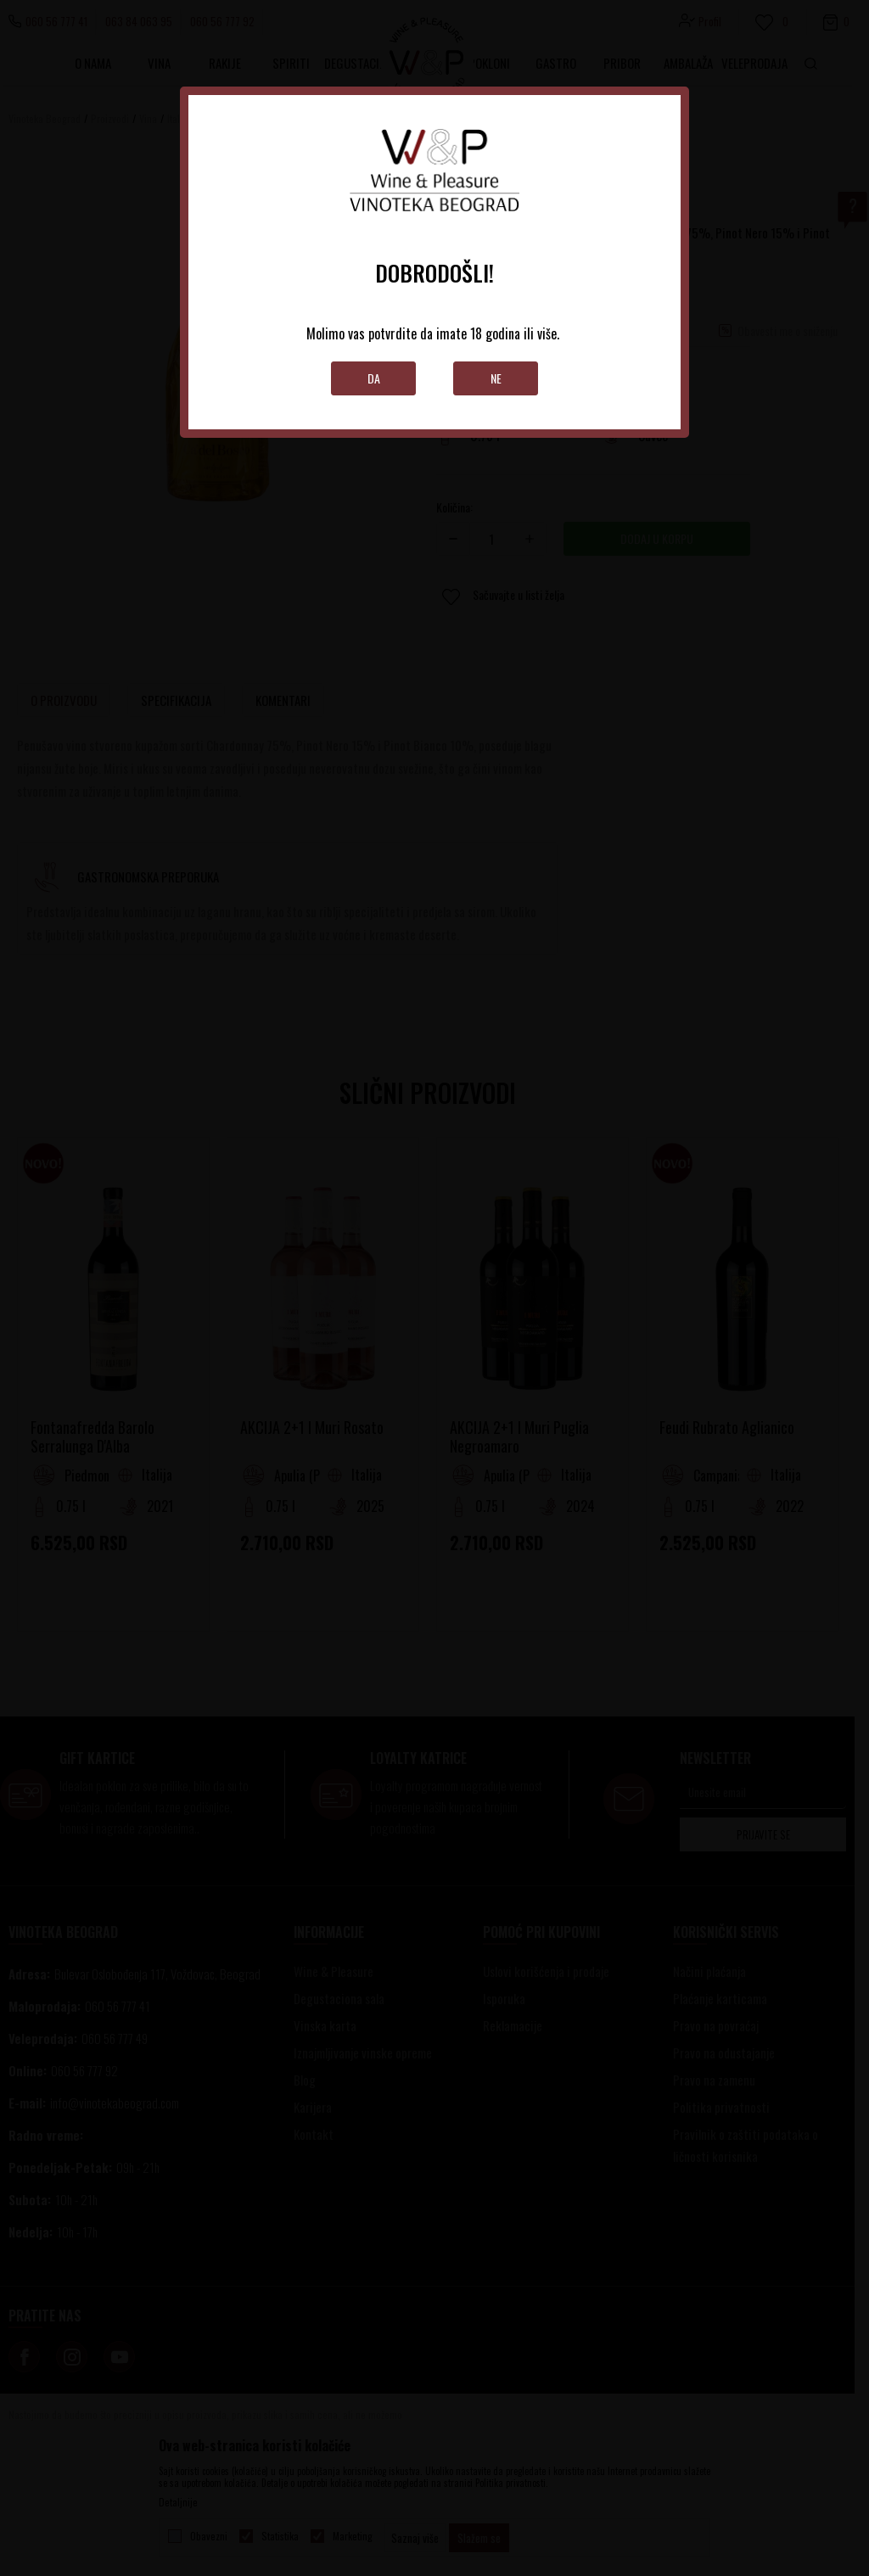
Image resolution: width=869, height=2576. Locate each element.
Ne (496, 378)
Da (373, 378)
